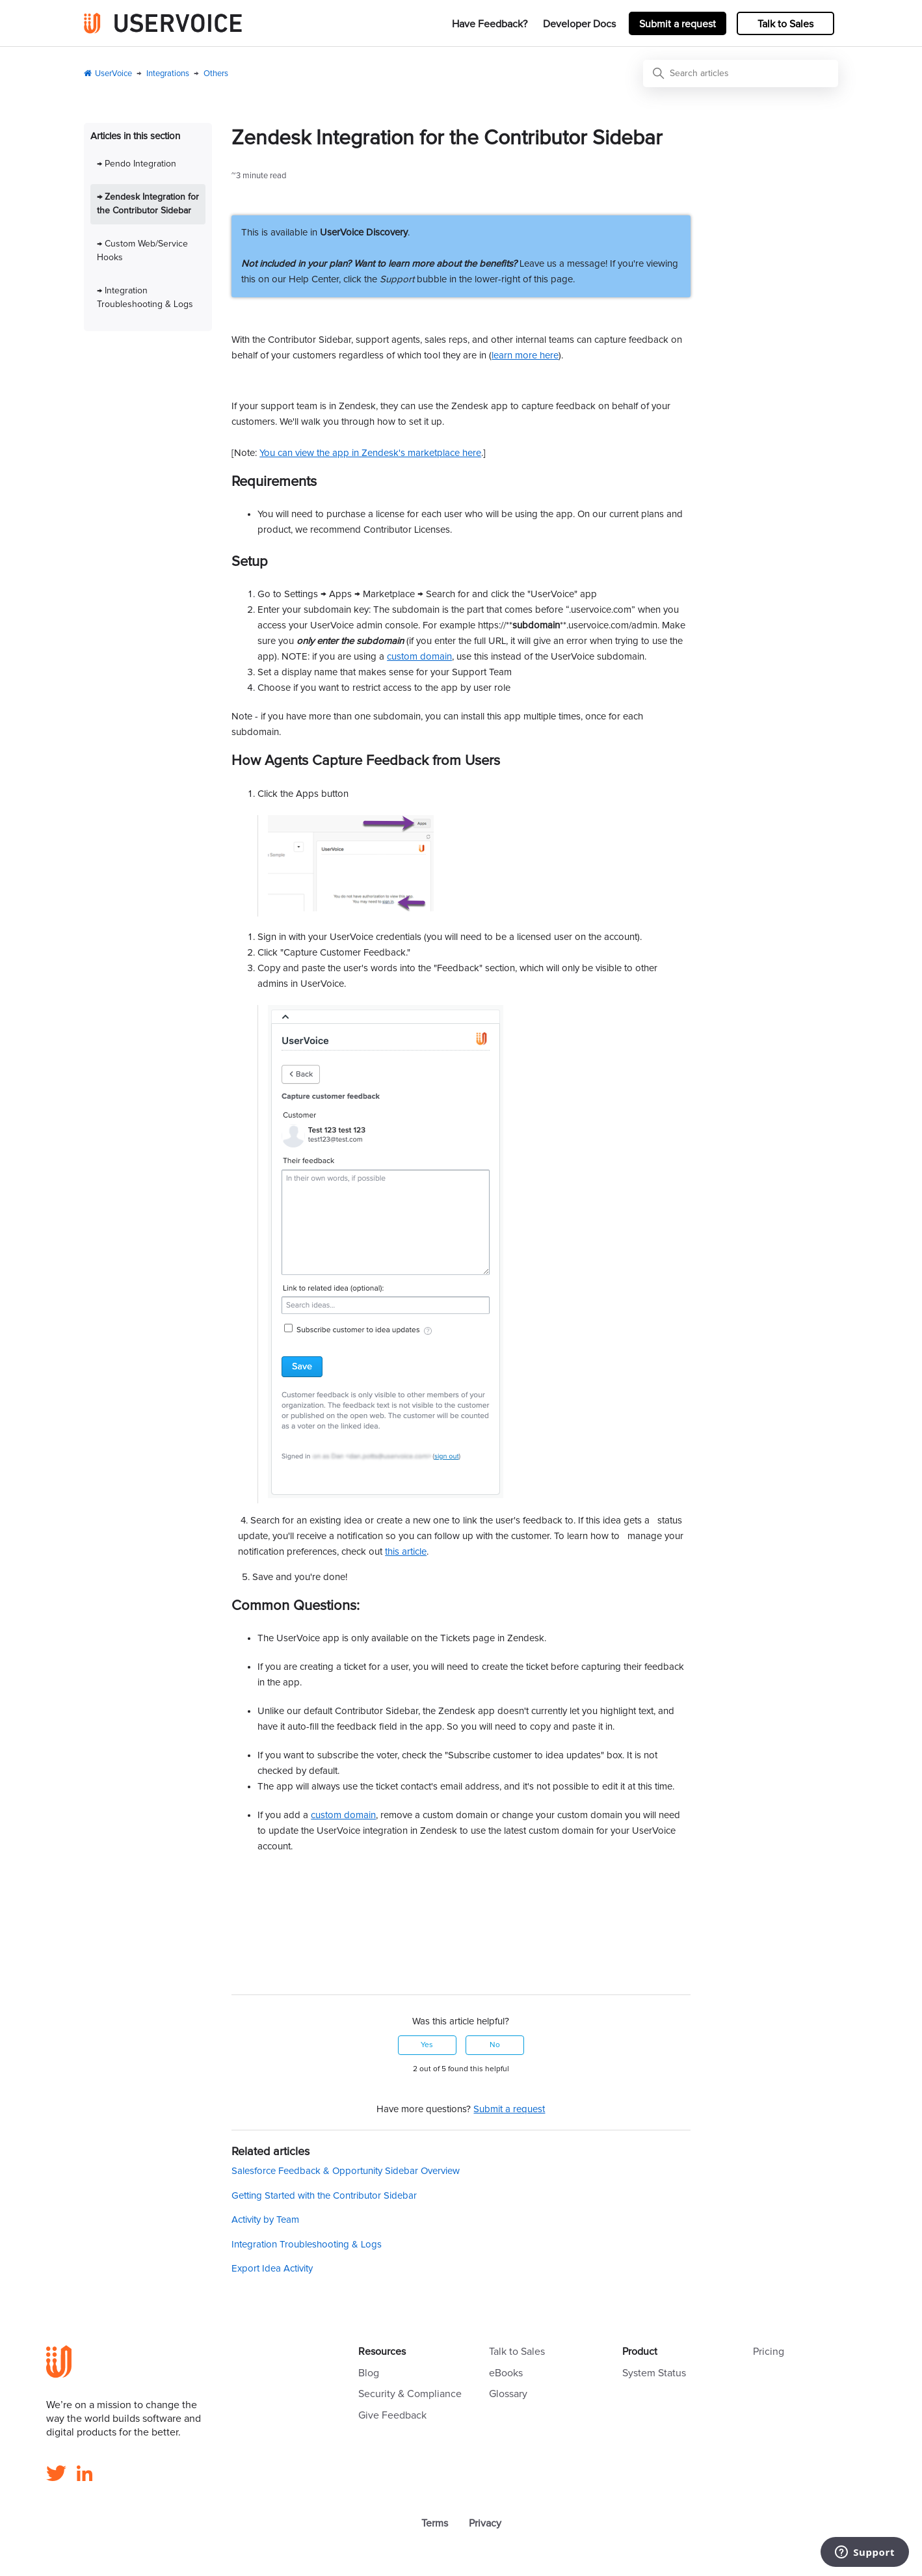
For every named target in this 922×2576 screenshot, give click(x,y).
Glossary (508, 2394)
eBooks (506, 2373)
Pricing (768, 2351)
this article (406, 1552)
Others (216, 74)
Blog (368, 2373)
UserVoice (113, 74)
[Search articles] (740, 73)
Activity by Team (265, 2220)
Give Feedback (392, 2415)
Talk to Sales (785, 24)
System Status (654, 2373)
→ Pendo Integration (136, 163)
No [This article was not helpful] (495, 2045)
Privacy (485, 2523)
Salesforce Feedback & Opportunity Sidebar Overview (345, 2171)
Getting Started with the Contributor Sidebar (324, 2196)
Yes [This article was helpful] (427, 2045)
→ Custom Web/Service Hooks (142, 250)
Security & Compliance (410, 2394)
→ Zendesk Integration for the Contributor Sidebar (148, 204)
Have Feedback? (489, 24)
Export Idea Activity (272, 2269)
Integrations (167, 74)
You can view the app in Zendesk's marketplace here (370, 453)
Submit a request (677, 24)
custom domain (419, 657)
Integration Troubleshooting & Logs (306, 2244)
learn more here (525, 355)
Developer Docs (579, 24)
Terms (434, 2523)
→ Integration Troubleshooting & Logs (145, 297)
